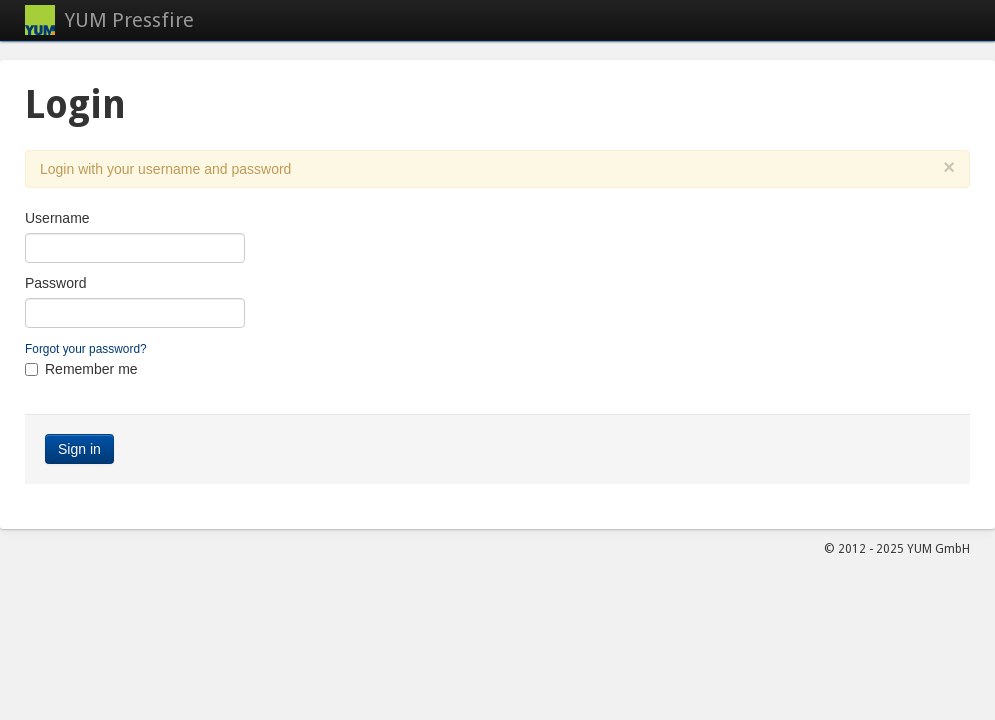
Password (55, 283)
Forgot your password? (86, 349)
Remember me (91, 369)
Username (57, 218)
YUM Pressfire (129, 20)
